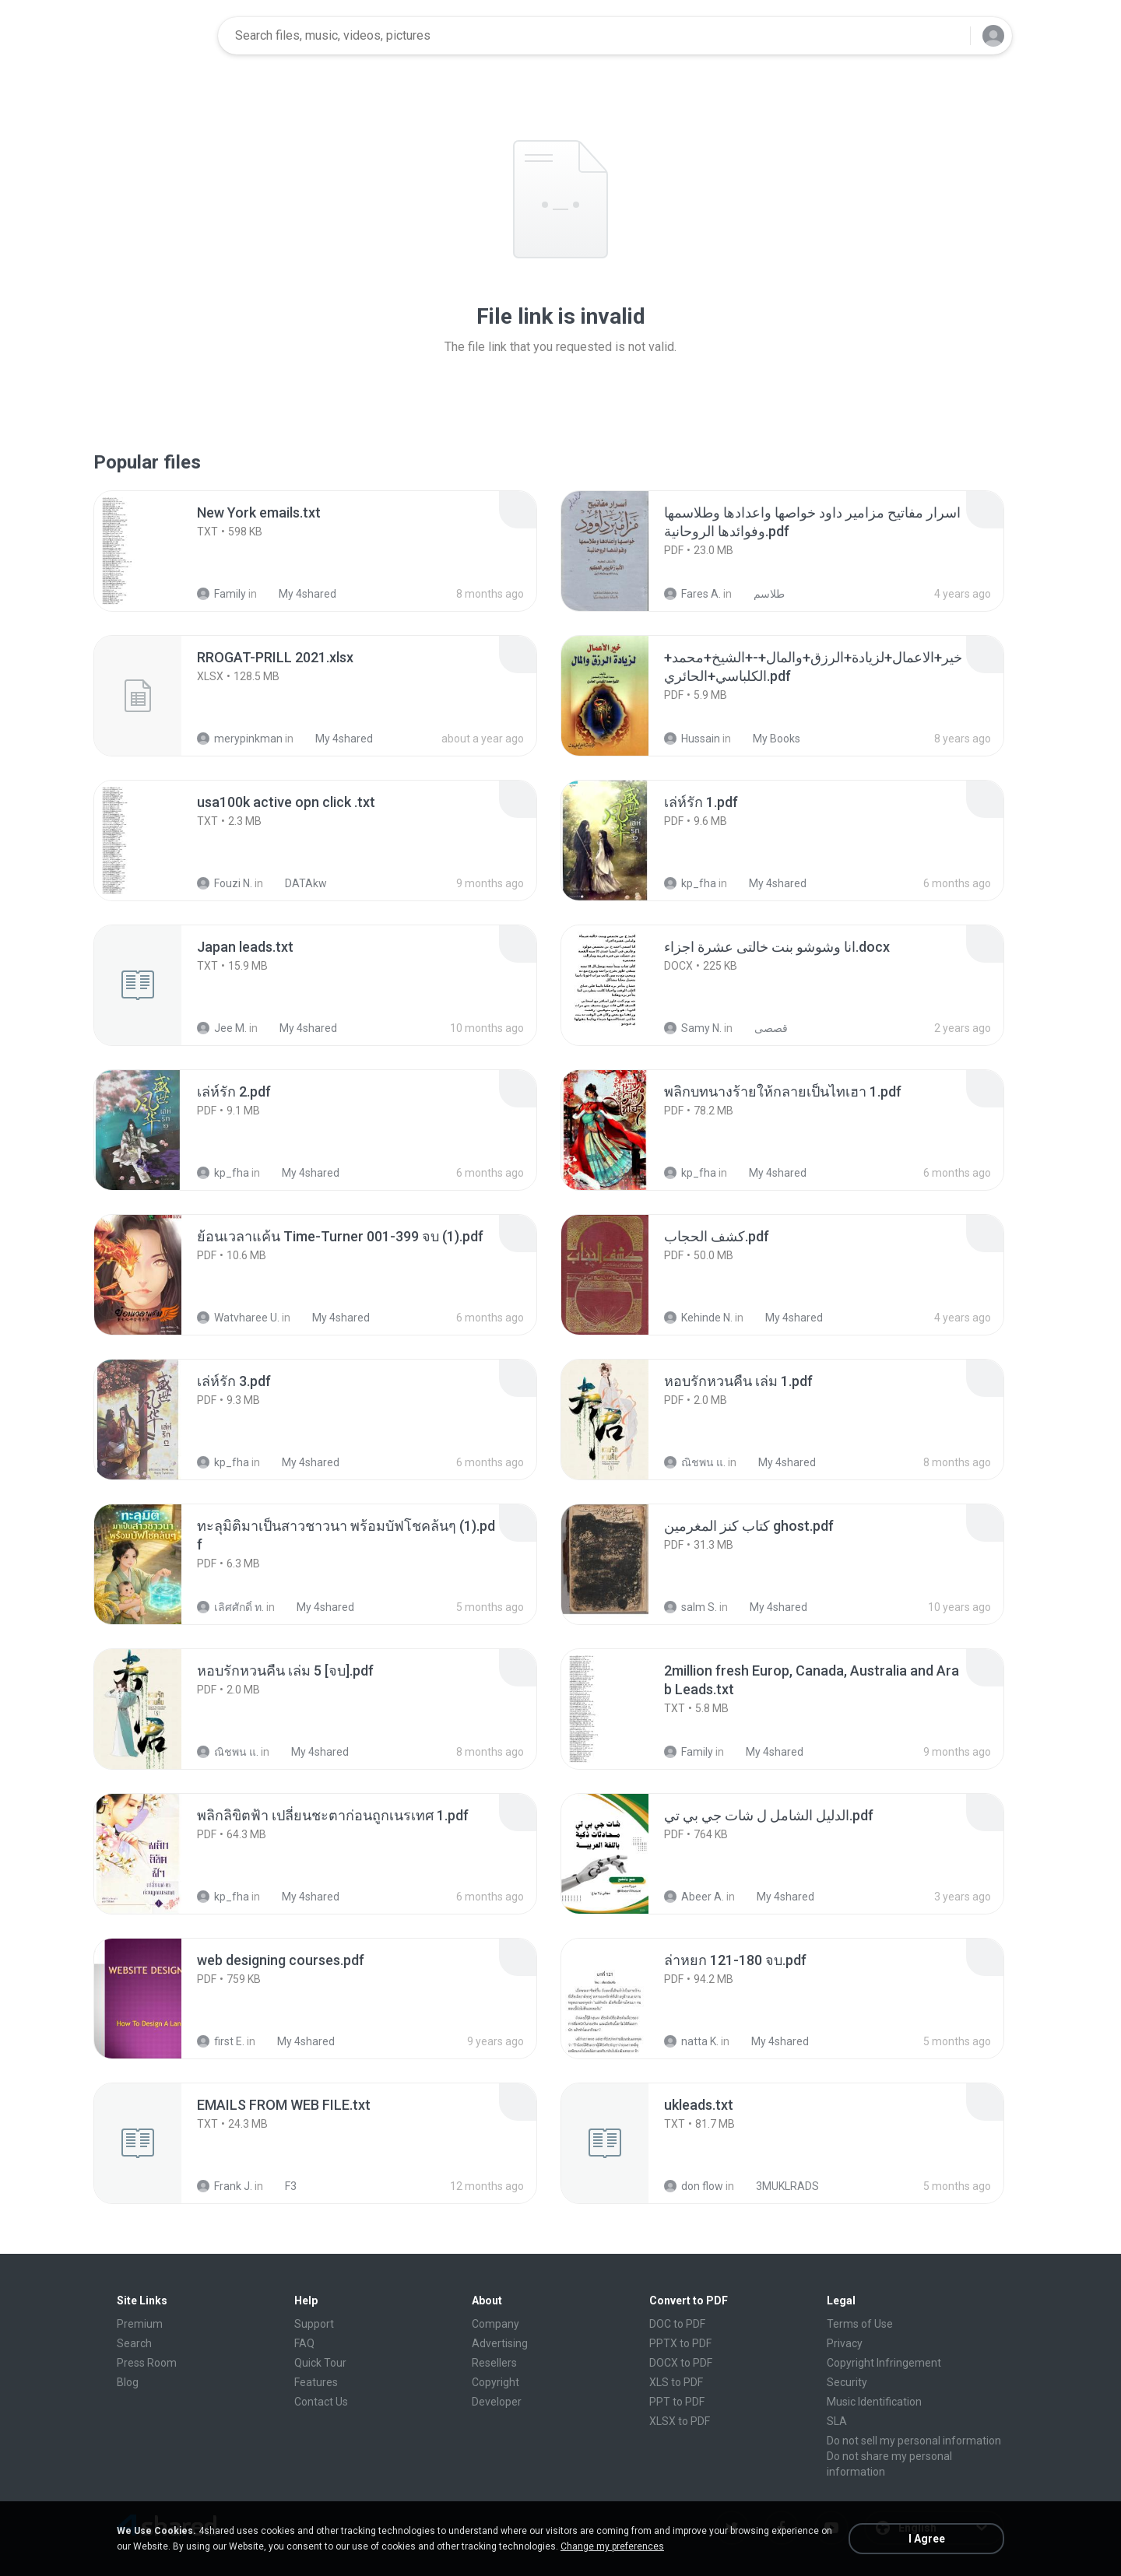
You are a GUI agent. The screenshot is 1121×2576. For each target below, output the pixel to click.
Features (316, 2382)
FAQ (304, 2343)
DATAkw (297, 883)
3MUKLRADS (779, 2186)
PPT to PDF (677, 2401)
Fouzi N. (224, 883)
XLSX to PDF (679, 2421)
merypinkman (240, 738)
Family (221, 594)
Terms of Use (860, 2324)
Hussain (692, 738)
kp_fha (690, 883)
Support (314, 2324)
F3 (282, 2186)
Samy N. (693, 1028)
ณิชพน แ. (695, 1462)
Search (134, 2343)
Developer (497, 2401)
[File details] (155, 551)
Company (495, 2324)
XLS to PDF (676, 2382)
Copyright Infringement (884, 2363)
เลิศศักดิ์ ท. (230, 1607)
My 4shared (299, 594)
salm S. (690, 1607)
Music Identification (874, 2401)
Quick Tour (320, 2363)
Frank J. (224, 2186)
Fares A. (692, 594)
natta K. (691, 2041)
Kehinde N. (698, 1317)
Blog (128, 2382)
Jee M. (222, 1028)
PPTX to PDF (680, 2343)
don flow (693, 2186)
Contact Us (321, 2401)
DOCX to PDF (680, 2363)
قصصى (762, 1028)
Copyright (495, 2382)
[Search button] (949, 35)
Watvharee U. (238, 1317)
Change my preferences (612, 2546)
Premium (140, 2324)
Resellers (494, 2363)
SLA (837, 2421)
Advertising (500, 2343)
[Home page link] (156, 36)
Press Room (147, 2363)
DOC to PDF (677, 2324)
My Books (768, 738)
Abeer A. (694, 1896)
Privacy (845, 2343)
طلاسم (760, 594)
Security (847, 2382)
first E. (220, 2041)
